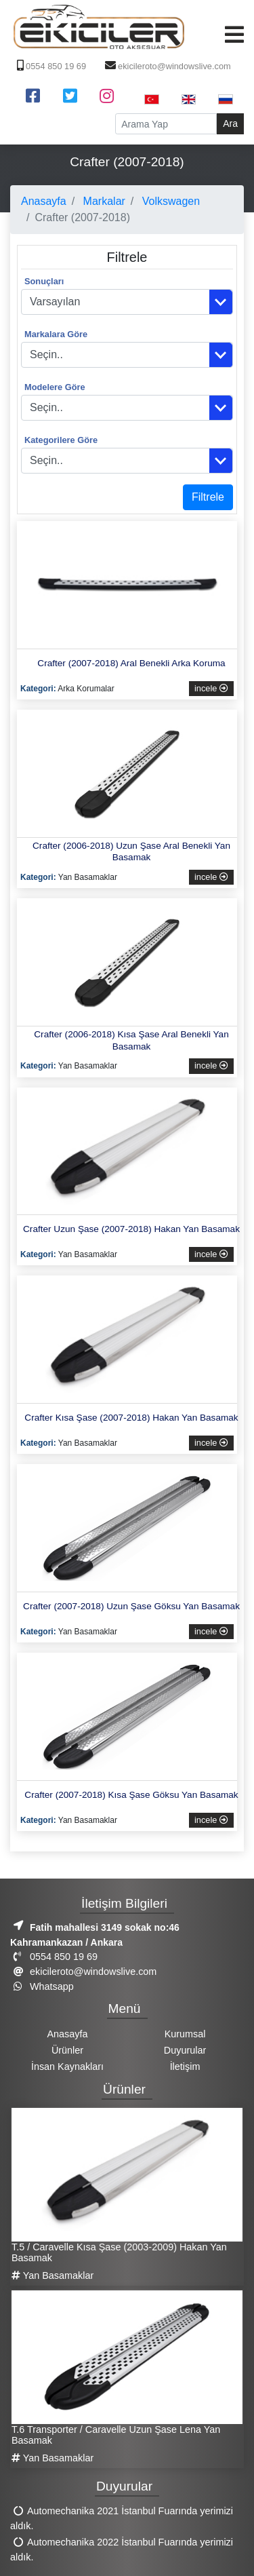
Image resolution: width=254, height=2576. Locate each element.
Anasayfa (43, 201)
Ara (230, 123)
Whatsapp (42, 1986)
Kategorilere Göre (61, 440)
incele (211, 688)
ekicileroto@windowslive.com (166, 66)
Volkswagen (169, 201)
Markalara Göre (55, 334)
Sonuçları (44, 281)
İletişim (185, 2066)
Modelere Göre (54, 387)
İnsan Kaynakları (67, 2066)
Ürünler (67, 2050)
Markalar (102, 201)
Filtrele (208, 497)
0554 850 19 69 (50, 66)
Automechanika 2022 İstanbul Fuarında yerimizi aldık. (121, 2550)
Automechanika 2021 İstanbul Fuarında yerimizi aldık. (121, 2519)
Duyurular (185, 2050)
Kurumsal (185, 2034)
